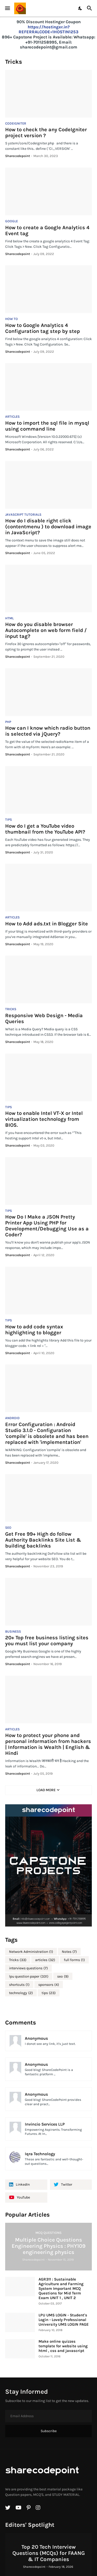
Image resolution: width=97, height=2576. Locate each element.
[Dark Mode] (80, 8)
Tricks (17, 1960)
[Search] (90, 8)
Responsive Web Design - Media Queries (44, 1018)
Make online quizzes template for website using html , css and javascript (63, 2346)
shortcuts (19, 1984)
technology (21, 1993)
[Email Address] (48, 2416)
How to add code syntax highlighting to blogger (34, 1330)
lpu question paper (28, 1976)
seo (63, 1976)
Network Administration (31, 1951)
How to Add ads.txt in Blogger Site (46, 924)
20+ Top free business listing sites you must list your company (46, 1641)
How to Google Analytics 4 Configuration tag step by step (42, 328)
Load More (46, 1790)
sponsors (48, 1984)
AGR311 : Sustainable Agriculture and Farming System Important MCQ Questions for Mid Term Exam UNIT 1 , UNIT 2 (61, 2288)
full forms (74, 1960)
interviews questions (28, 1968)
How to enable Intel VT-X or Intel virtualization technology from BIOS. (44, 1119)
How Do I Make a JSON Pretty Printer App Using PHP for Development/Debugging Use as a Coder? (47, 1226)
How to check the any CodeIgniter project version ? (46, 132)
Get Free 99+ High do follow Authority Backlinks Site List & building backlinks (43, 1540)
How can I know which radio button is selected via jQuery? (47, 731)
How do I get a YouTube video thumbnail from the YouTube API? (45, 829)
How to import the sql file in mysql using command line (47, 426)
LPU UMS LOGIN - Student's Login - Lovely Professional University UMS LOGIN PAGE (64, 2320)
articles (45, 1960)
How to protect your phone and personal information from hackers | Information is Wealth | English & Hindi (48, 1744)
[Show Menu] (7, 8)
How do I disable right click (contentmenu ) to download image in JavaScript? (48, 527)
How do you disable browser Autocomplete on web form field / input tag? (46, 630)
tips (49, 1993)
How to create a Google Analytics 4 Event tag (47, 230)
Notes (69, 1951)
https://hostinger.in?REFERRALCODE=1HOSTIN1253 (48, 29)
